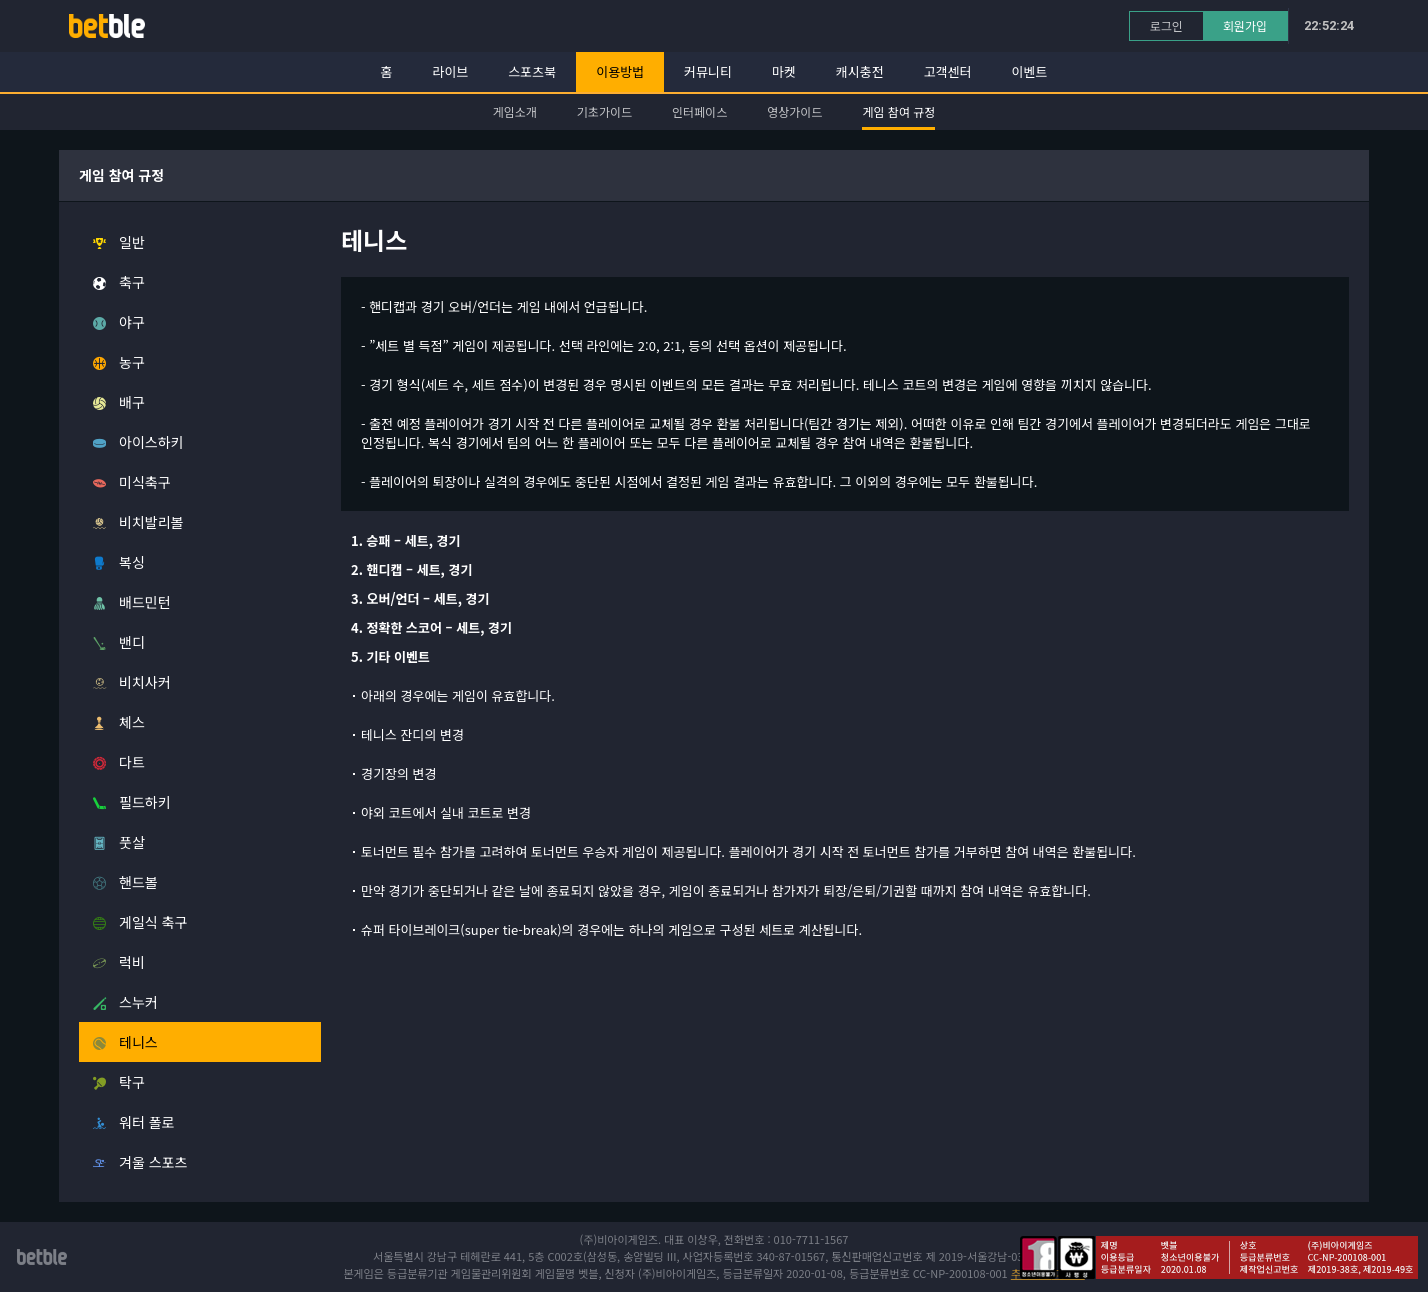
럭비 (132, 962)
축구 (132, 282)
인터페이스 (699, 111)
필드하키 (145, 802)
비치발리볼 (151, 522)
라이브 (451, 71)
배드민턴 (145, 602)
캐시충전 (860, 71)
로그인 (1166, 25)
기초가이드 (604, 111)
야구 (132, 322)
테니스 (138, 1042)
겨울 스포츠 (153, 1162)
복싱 (132, 562)
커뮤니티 (708, 71)
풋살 (132, 842)
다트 (132, 762)
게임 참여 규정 (898, 111)
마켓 (784, 71)
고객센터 (948, 71)
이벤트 (1030, 71)
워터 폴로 (146, 1122)
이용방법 (620, 71)
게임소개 (515, 111)
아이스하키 (151, 442)
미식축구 (145, 482)
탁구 (132, 1082)
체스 (132, 722)
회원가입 (1245, 25)
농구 (132, 362)
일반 (132, 242)
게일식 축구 (153, 922)
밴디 (132, 642)
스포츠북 (532, 71)
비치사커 (145, 682)
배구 (132, 402)
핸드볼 (138, 882)
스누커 (138, 1002)
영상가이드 (794, 111)
